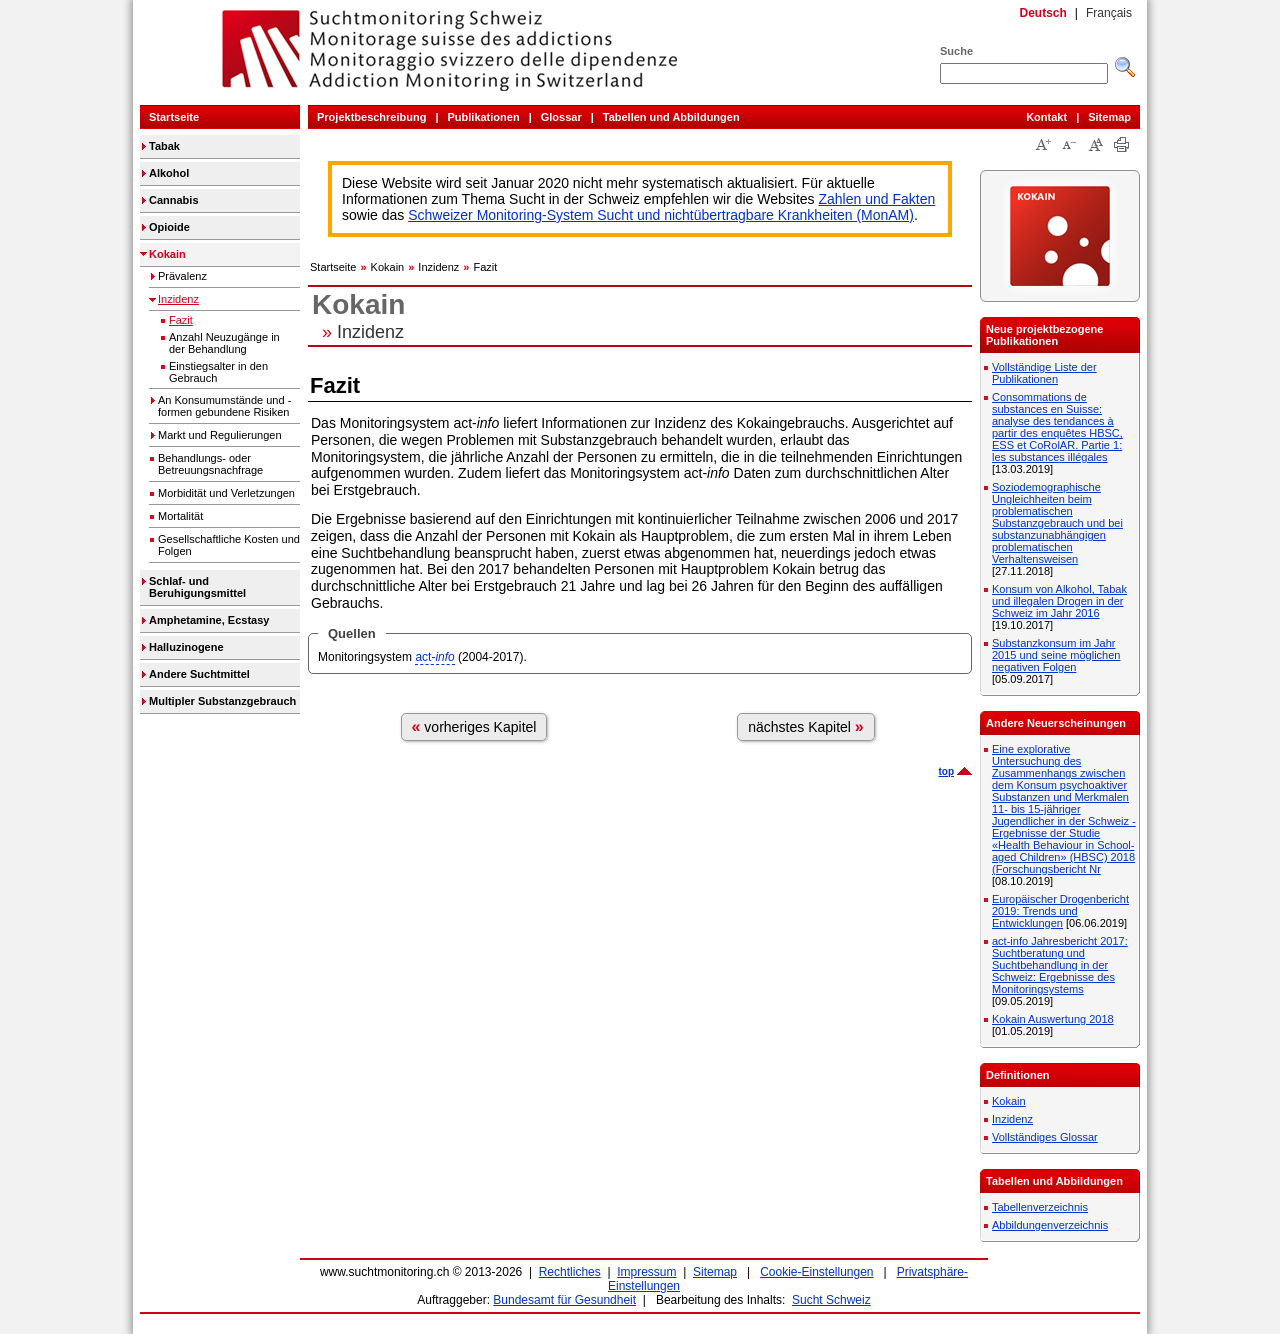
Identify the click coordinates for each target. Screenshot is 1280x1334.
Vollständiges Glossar (1045, 1137)
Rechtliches (570, 1272)
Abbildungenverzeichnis (1050, 1225)
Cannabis (174, 200)
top (946, 771)
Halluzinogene (186, 647)
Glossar (561, 117)
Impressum (646, 1272)
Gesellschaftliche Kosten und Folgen (229, 545)
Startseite (174, 117)
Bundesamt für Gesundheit (564, 1300)
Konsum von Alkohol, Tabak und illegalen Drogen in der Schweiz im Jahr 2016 (1059, 601)
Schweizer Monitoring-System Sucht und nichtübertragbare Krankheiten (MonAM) (661, 215)
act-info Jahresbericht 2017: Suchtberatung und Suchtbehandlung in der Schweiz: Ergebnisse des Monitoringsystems (1060, 965)
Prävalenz (182, 276)
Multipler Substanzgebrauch (222, 701)
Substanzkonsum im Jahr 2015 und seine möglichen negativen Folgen (1056, 655)
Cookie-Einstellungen (816, 1272)
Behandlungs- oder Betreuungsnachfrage (210, 464)
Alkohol (169, 173)
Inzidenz (178, 299)
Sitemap (1109, 117)
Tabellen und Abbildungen (671, 117)
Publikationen (484, 117)
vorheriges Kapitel (474, 726)
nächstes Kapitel (806, 726)
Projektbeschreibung (371, 117)
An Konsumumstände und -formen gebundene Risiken (224, 406)
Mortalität (180, 516)
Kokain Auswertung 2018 (1053, 1019)
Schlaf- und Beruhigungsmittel (197, 587)
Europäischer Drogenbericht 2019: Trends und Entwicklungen (1060, 911)
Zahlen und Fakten (877, 199)
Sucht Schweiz (831, 1300)
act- (434, 657)
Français (1109, 13)
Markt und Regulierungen (220, 435)
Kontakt (1046, 117)
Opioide (169, 227)
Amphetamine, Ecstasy (209, 620)
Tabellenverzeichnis (1040, 1207)
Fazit (181, 320)
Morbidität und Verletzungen (226, 493)
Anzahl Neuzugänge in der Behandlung (224, 343)
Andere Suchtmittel (199, 674)
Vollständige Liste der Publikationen (1044, 373)
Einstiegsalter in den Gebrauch (218, 372)
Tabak (164, 146)
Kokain (167, 254)
